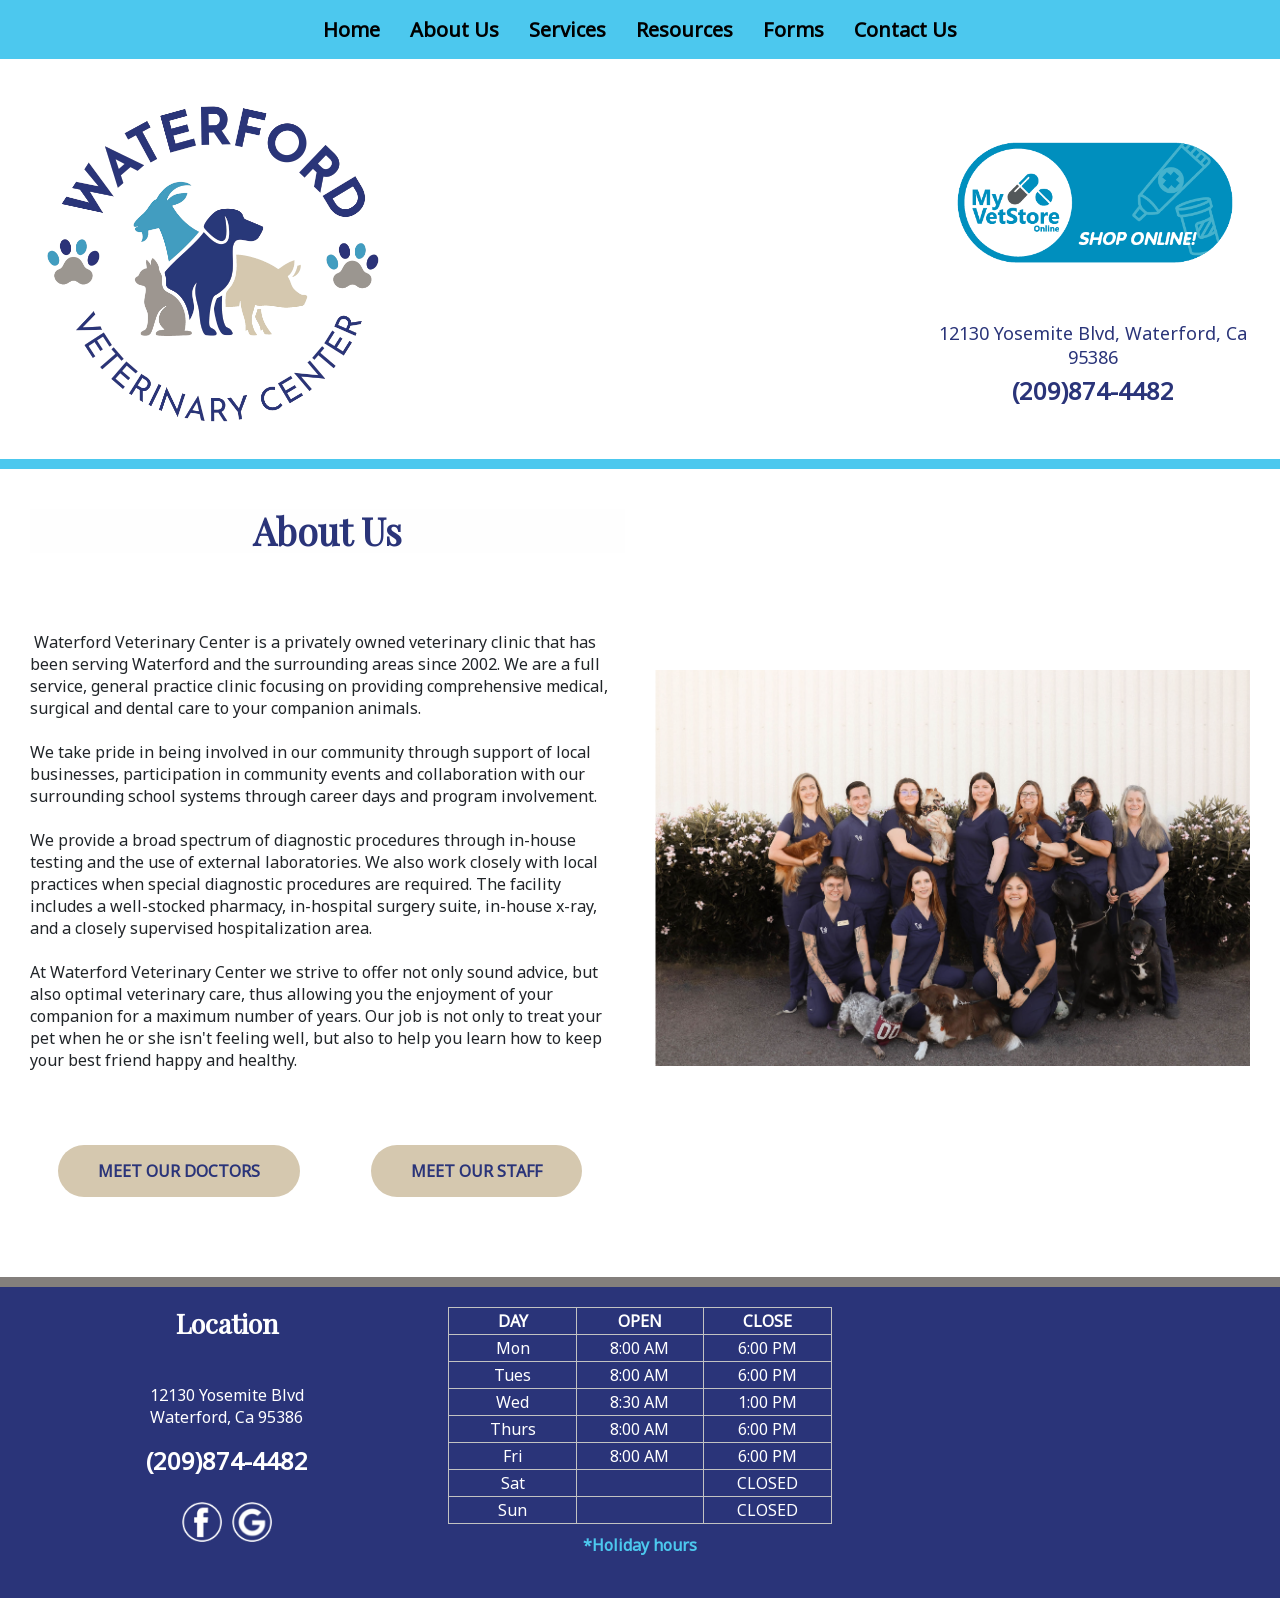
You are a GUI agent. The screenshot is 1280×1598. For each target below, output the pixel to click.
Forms (793, 29)
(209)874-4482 (1093, 390)
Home (351, 29)
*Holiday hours (640, 1545)
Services (567, 29)
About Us (454, 29)
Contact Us (905, 29)
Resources (684, 29)
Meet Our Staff (476, 1171)
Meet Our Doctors (179, 1171)
